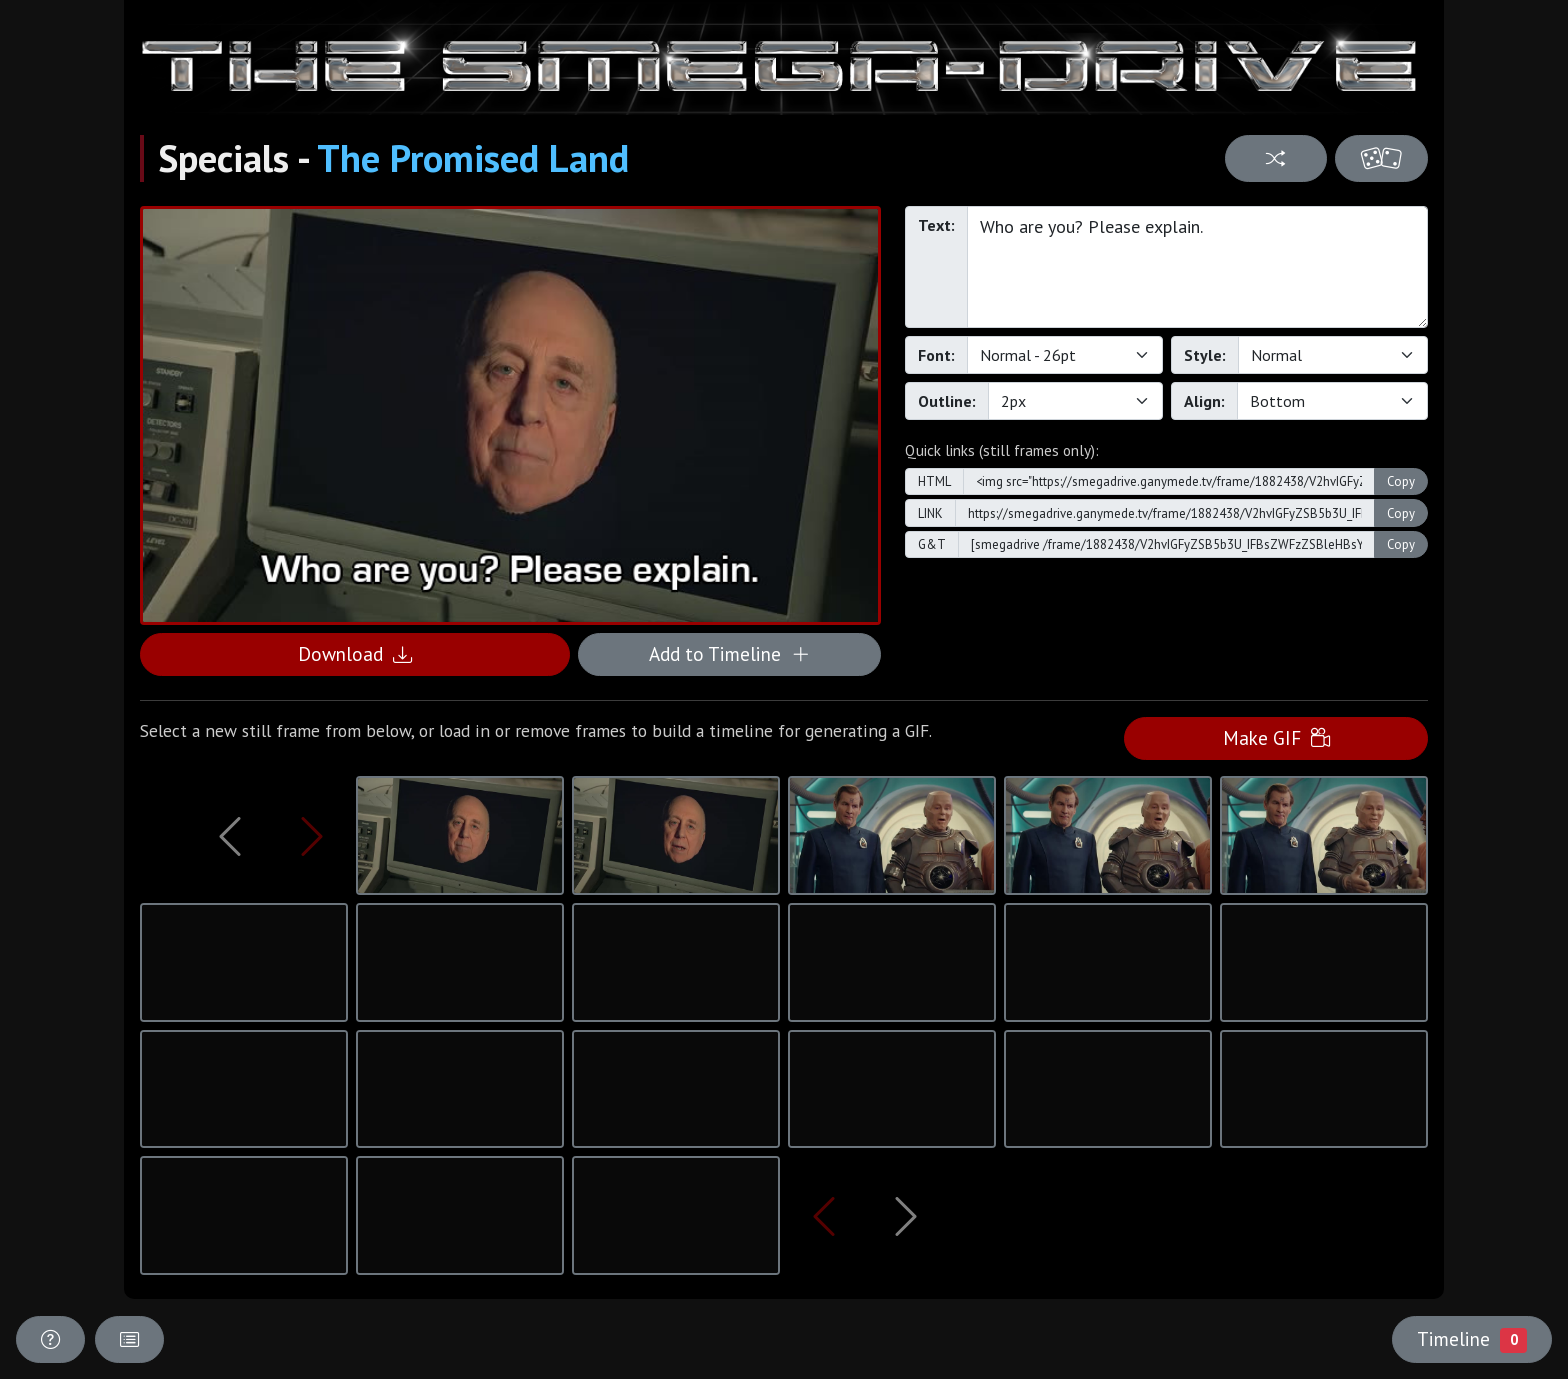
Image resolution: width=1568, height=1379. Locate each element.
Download (355, 653)
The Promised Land (473, 158)
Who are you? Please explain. (1197, 267)
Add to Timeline (729, 653)
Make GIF (1276, 737)
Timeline (1472, 1339)
